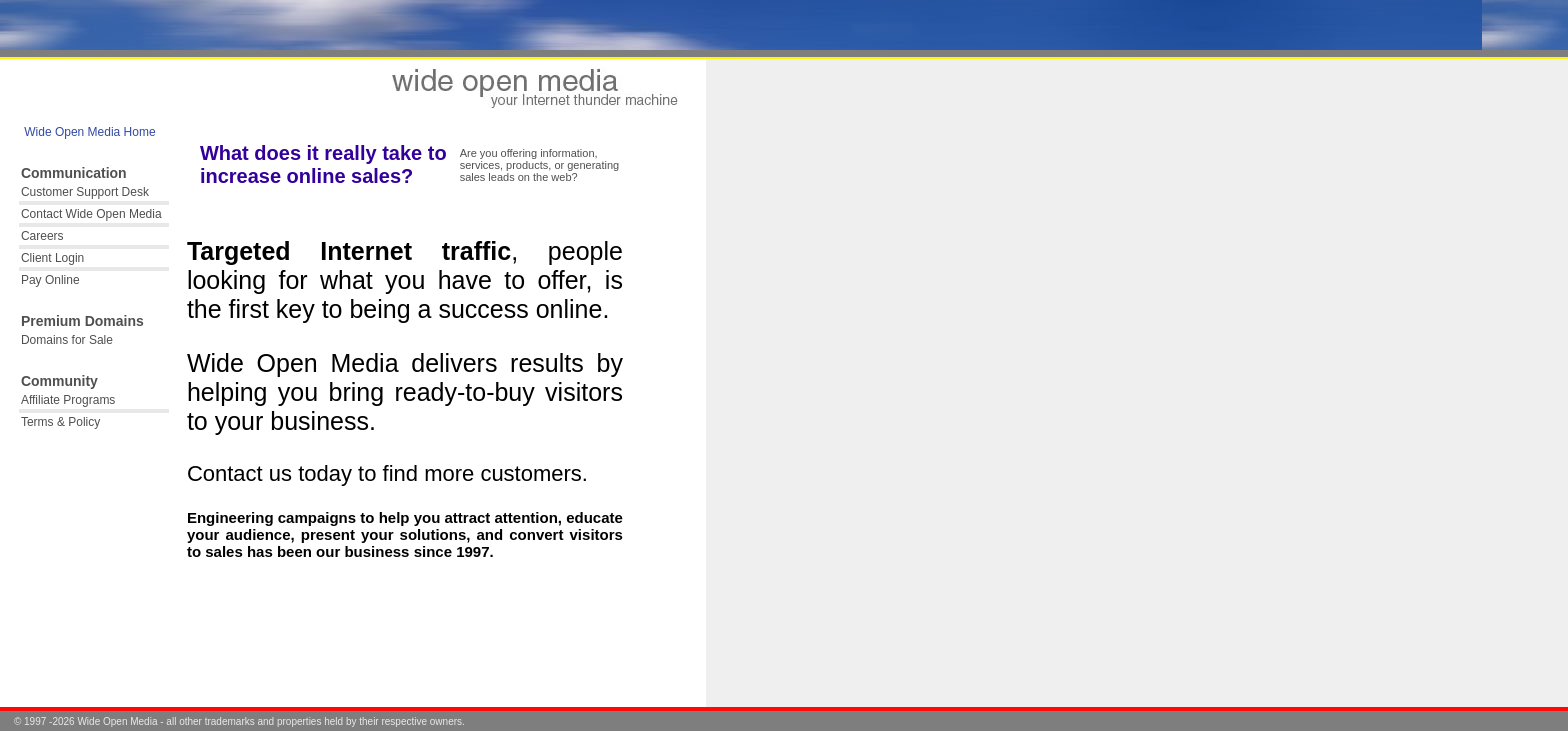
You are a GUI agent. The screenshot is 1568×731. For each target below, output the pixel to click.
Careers (42, 236)
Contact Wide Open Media (91, 214)
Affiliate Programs (68, 400)
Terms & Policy (60, 422)
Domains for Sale (67, 340)
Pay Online (50, 280)
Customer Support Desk (85, 192)
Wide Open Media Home (88, 132)
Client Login (52, 258)
